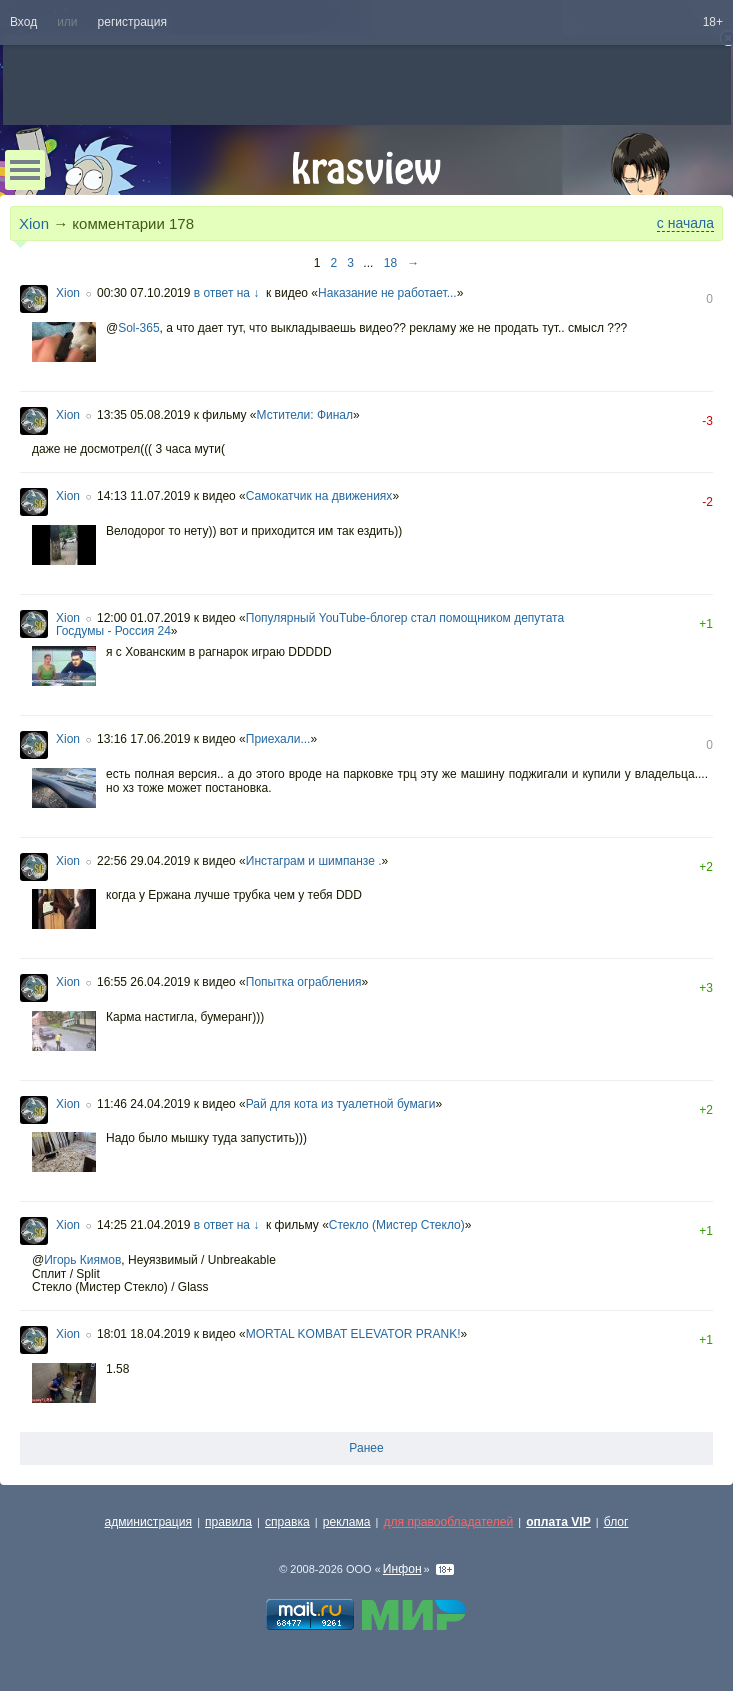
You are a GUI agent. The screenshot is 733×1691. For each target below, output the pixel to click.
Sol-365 (138, 328)
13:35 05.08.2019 (143, 415)
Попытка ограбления (304, 982)
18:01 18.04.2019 (143, 1334)
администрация (149, 1522)
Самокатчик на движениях (319, 496)
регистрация (132, 22)
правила (228, 1522)
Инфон (402, 1569)
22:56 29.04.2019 (143, 861)
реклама (347, 1522)
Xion (34, 223)
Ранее (366, 1448)
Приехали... (278, 739)
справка (287, 1522)
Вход (23, 22)
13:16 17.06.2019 (143, 739)
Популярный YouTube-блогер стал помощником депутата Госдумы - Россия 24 (310, 624)
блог (616, 1522)
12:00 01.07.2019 (143, 618)
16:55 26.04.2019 (143, 982)
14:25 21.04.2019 (143, 1225)
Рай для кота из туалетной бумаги (341, 1104)
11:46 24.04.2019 (143, 1104)
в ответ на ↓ (227, 293)
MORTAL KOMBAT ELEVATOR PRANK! (353, 1334)
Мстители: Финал (305, 415)
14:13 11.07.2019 (143, 496)
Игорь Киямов (82, 1260)
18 (390, 263)
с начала (685, 223)
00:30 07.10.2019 (143, 293)
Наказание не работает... (387, 293)
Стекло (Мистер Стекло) (397, 1225)
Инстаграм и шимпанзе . (314, 861)
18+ (713, 22)
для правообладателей (448, 1522)
